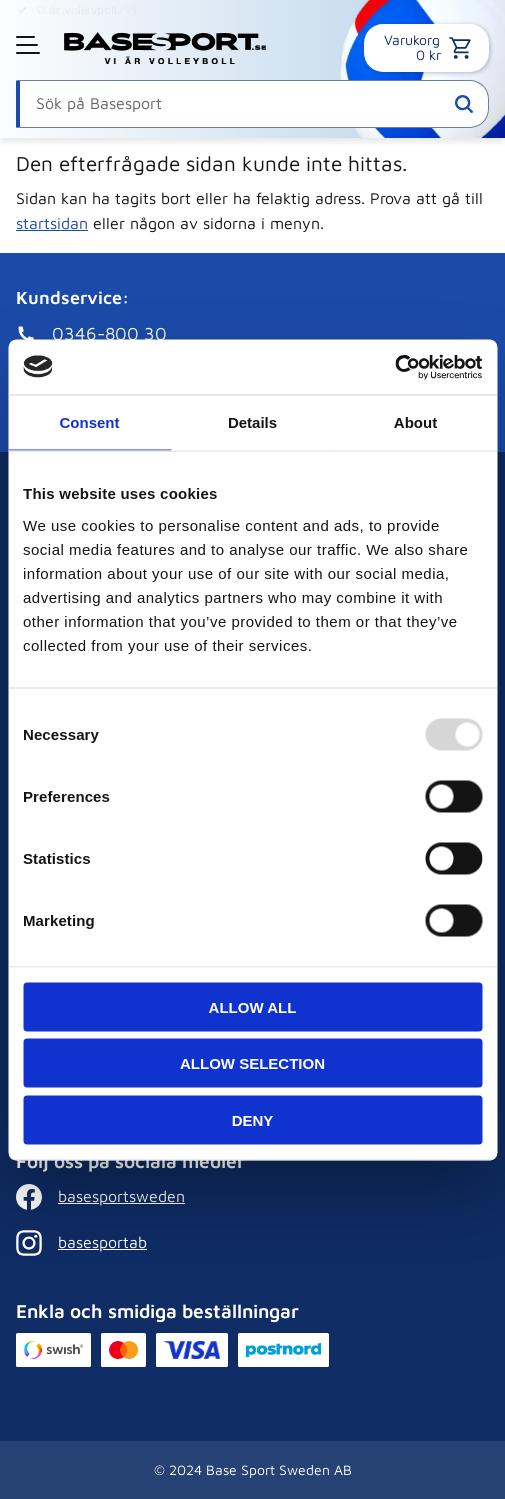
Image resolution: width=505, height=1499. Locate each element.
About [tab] (415, 422)
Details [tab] (252, 422)
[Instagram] (247, 1243)
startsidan (52, 223)
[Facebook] (247, 1197)
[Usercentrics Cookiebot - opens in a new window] (394, 367)
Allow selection (252, 1063)
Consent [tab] (90, 422)
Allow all (253, 1006)
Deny (253, 1119)
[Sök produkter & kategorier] (252, 104)
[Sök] (464, 104)
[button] (30, 45)
